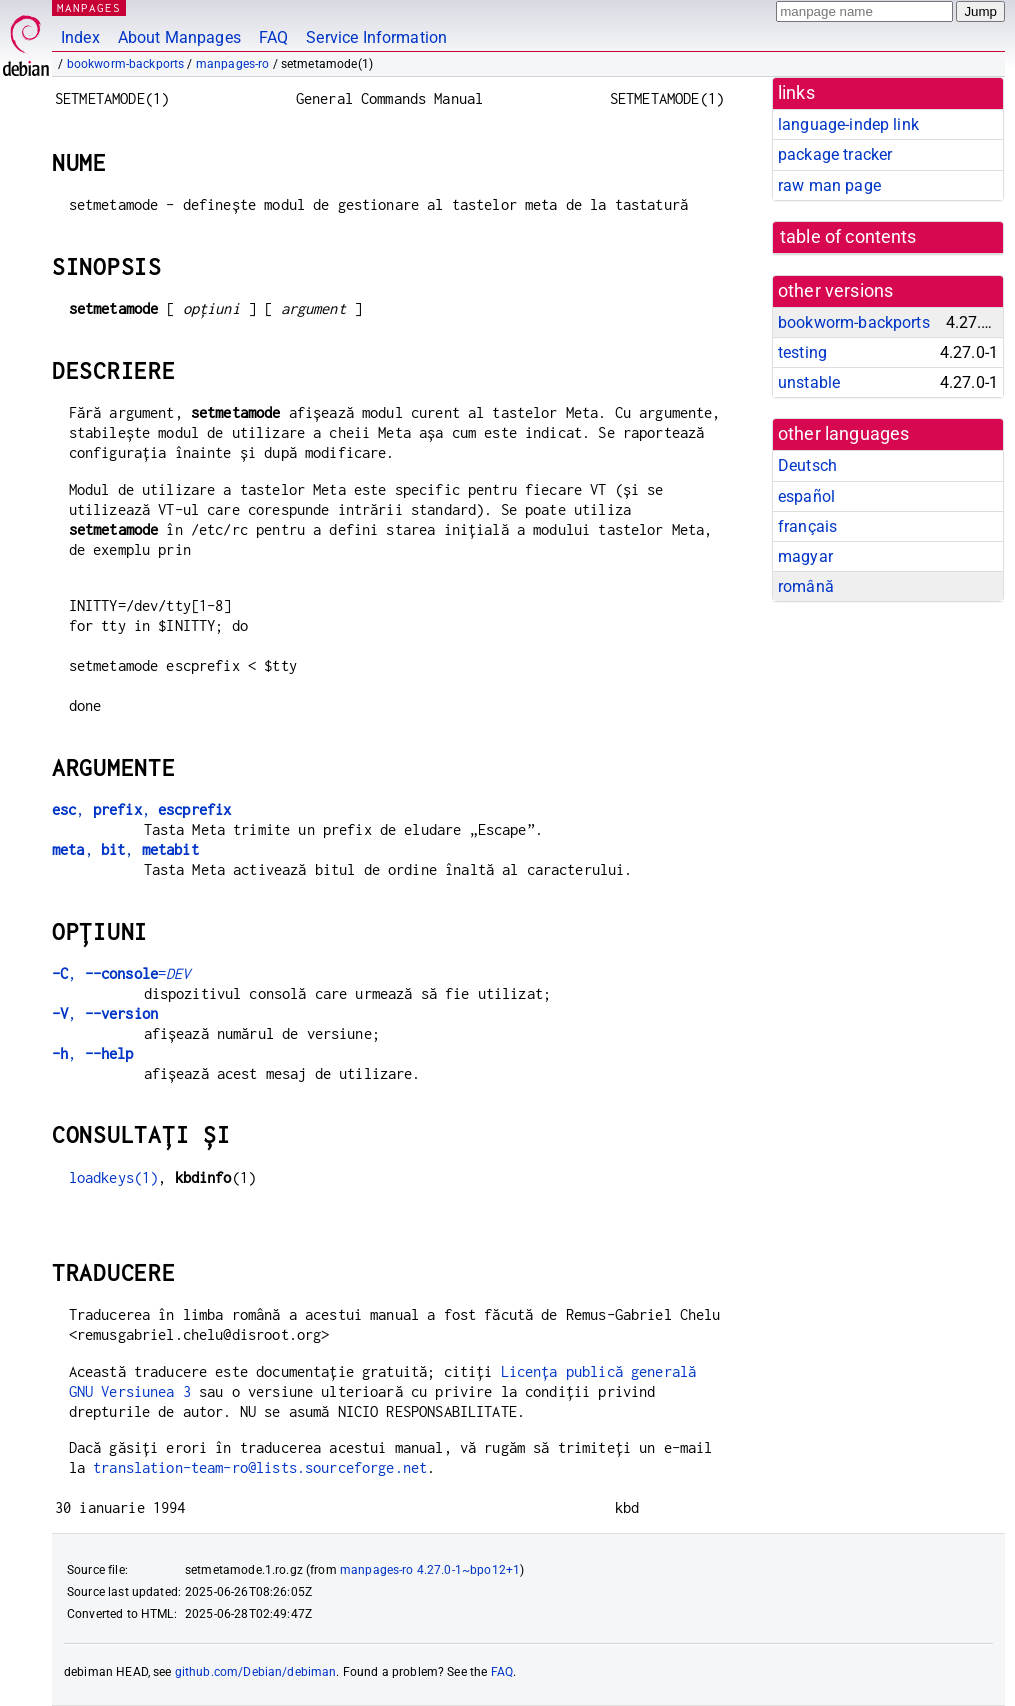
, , (141, 809)
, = (121, 973)
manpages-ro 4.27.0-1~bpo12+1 (430, 1570)
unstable (809, 382)
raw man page (829, 185)
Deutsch (807, 465)
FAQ (273, 37)
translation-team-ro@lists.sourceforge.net (260, 1467)
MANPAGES (89, 7)
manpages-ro (233, 64)
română (806, 586)
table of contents (848, 237)
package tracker (835, 154)
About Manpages (179, 37)
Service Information (376, 37)
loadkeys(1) (114, 1177)
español (806, 496)
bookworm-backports (126, 64)
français (807, 526)
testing (802, 352)
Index (80, 37)
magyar (805, 556)
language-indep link (848, 124)
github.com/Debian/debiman (256, 1672)
